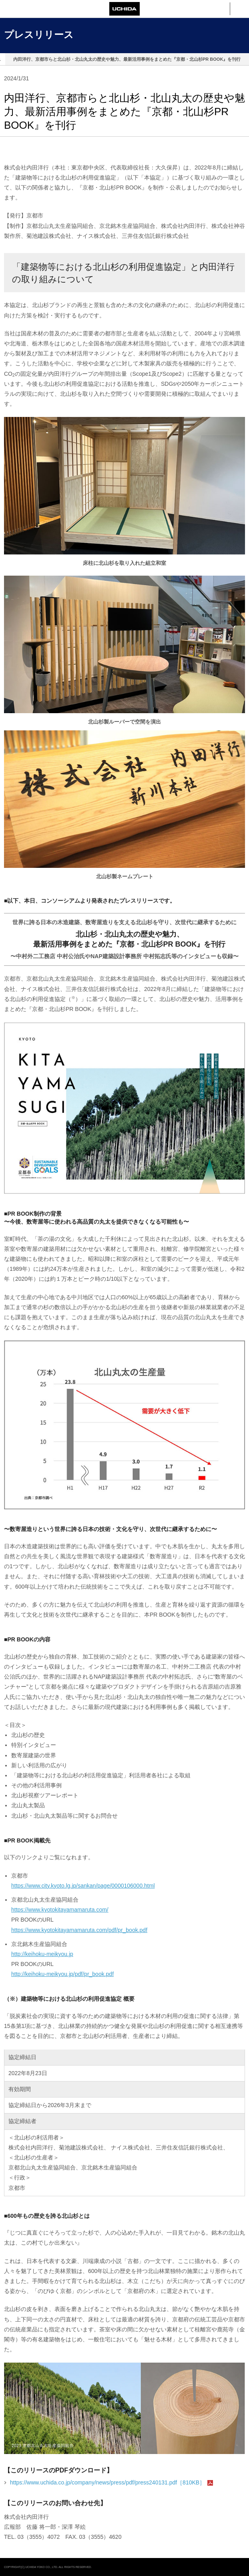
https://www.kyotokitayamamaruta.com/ (59, 1909)
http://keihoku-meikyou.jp (42, 1954)
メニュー (239, 8)
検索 (220, 8)
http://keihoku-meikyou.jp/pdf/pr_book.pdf (62, 1974)
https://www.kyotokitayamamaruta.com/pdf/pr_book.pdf (79, 1930)
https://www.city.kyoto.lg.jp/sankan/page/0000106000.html (83, 1885)
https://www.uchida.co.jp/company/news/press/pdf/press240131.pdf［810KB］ (107, 2482)
